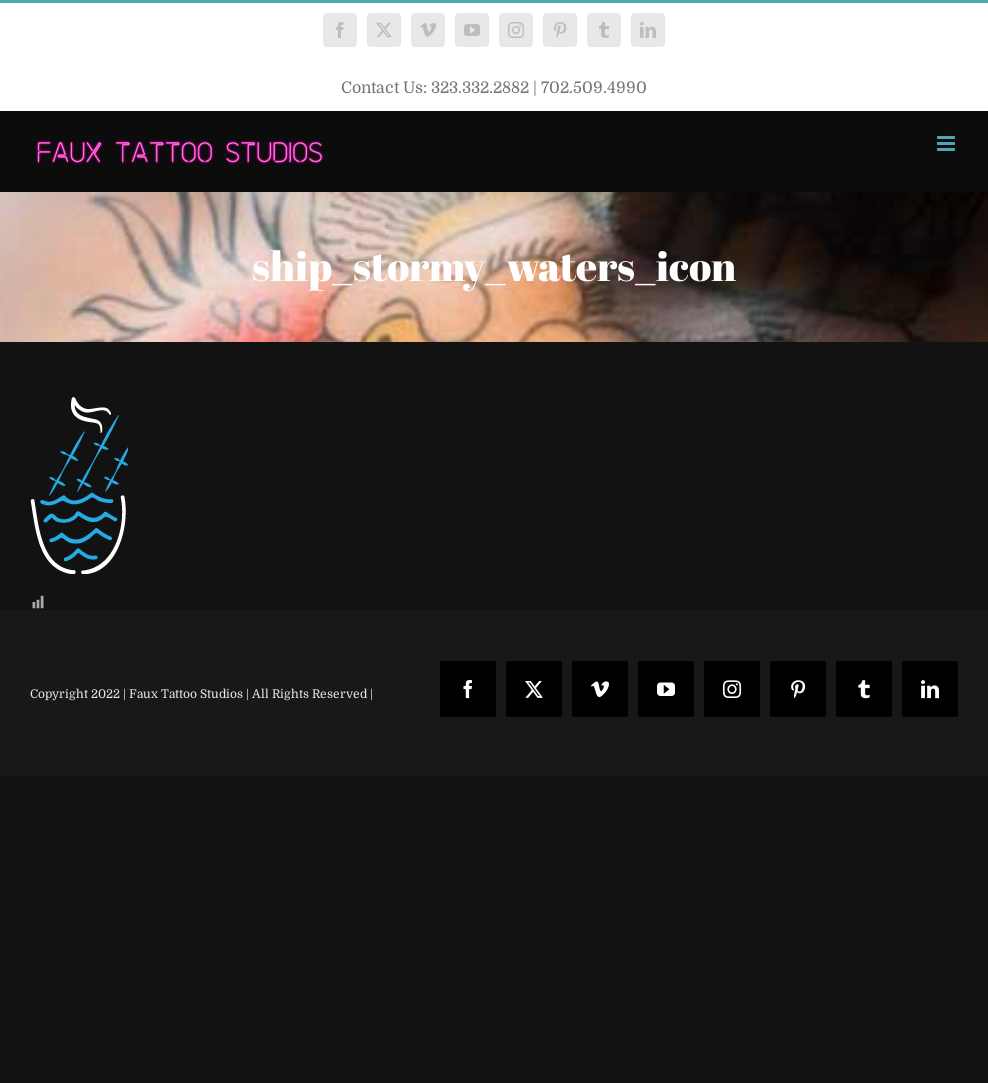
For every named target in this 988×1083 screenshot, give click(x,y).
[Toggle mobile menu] (947, 143)
